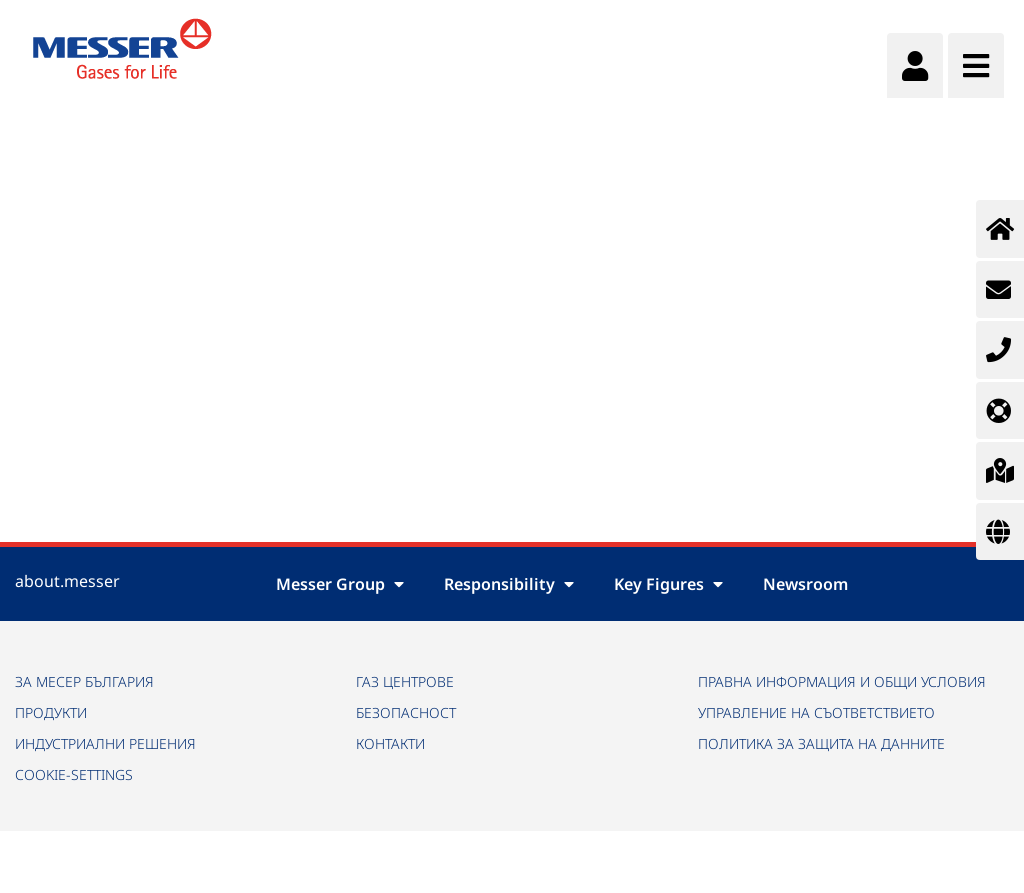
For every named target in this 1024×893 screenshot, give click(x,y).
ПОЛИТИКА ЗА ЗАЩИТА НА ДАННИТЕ (821, 743)
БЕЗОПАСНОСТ (406, 712)
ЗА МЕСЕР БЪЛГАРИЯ (84, 681)
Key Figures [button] (668, 584)
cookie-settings (74, 774)
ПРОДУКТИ (51, 712)
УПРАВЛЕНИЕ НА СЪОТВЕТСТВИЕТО (816, 712)
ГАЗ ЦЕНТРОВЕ (405, 681)
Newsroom (805, 584)
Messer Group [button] (340, 584)
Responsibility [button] (509, 584)
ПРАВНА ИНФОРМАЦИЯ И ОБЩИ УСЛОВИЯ (842, 681)
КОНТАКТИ (390, 743)
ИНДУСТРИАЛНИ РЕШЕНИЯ (105, 743)
